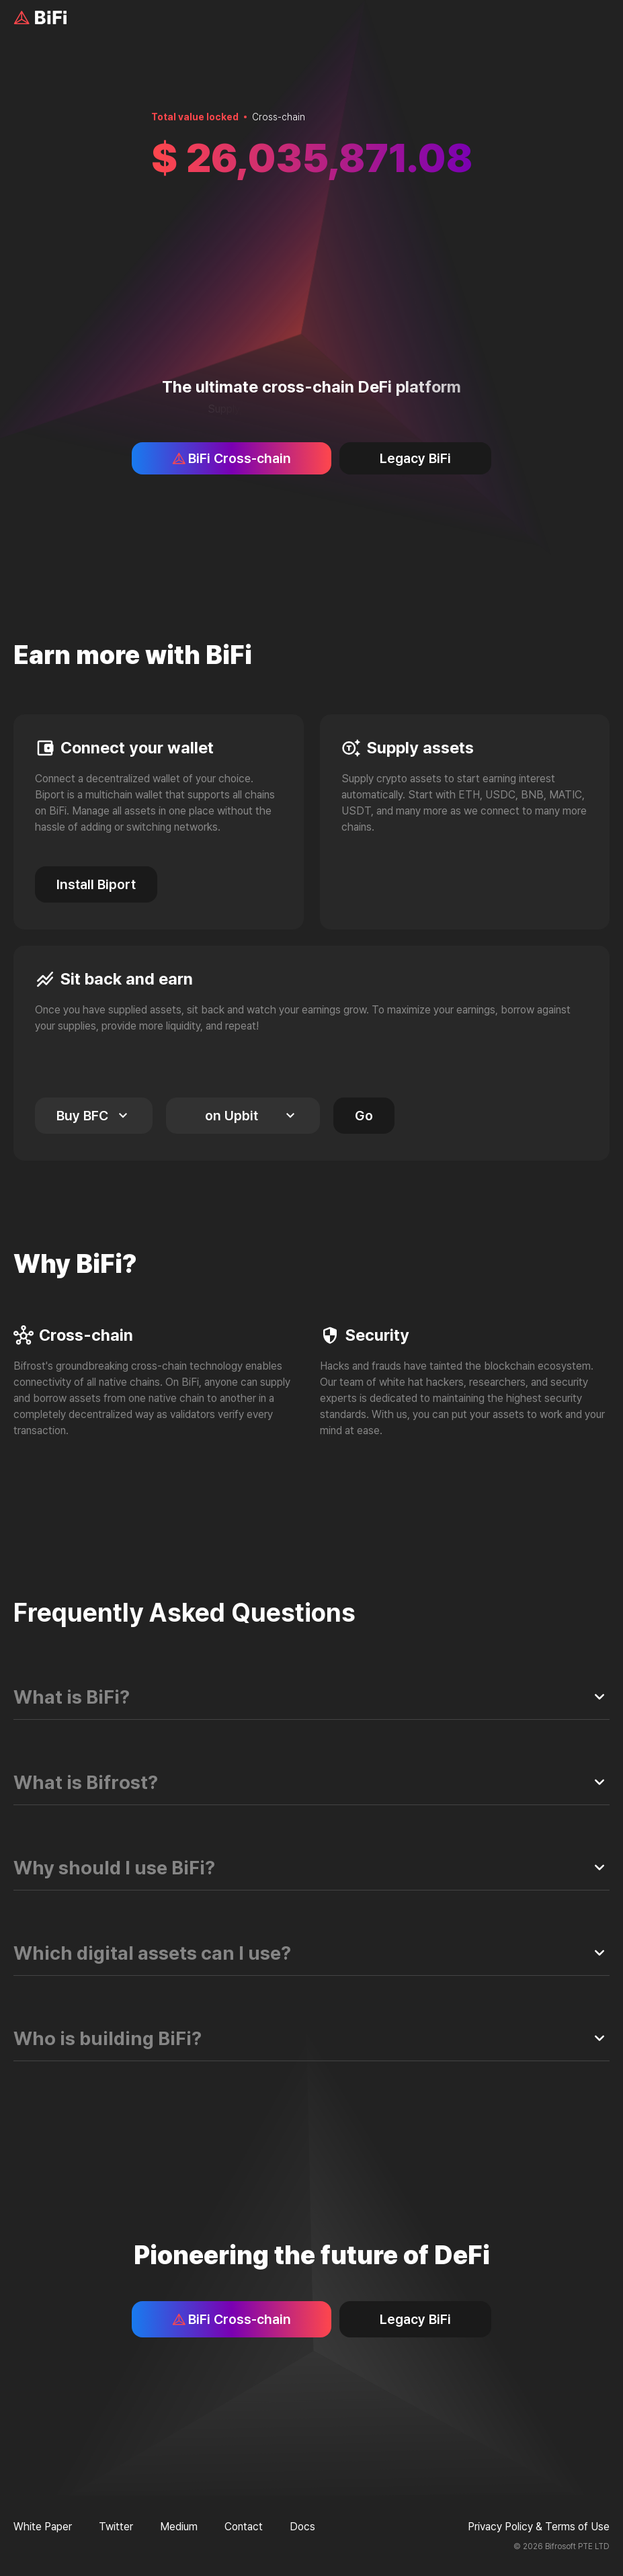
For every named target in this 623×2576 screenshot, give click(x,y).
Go (364, 1116)
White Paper (42, 2526)
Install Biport (96, 884)
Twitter (116, 2526)
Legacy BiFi (415, 458)
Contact (243, 2526)
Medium (179, 2526)
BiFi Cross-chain (231, 458)
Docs (302, 2526)
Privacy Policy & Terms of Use (539, 2526)
